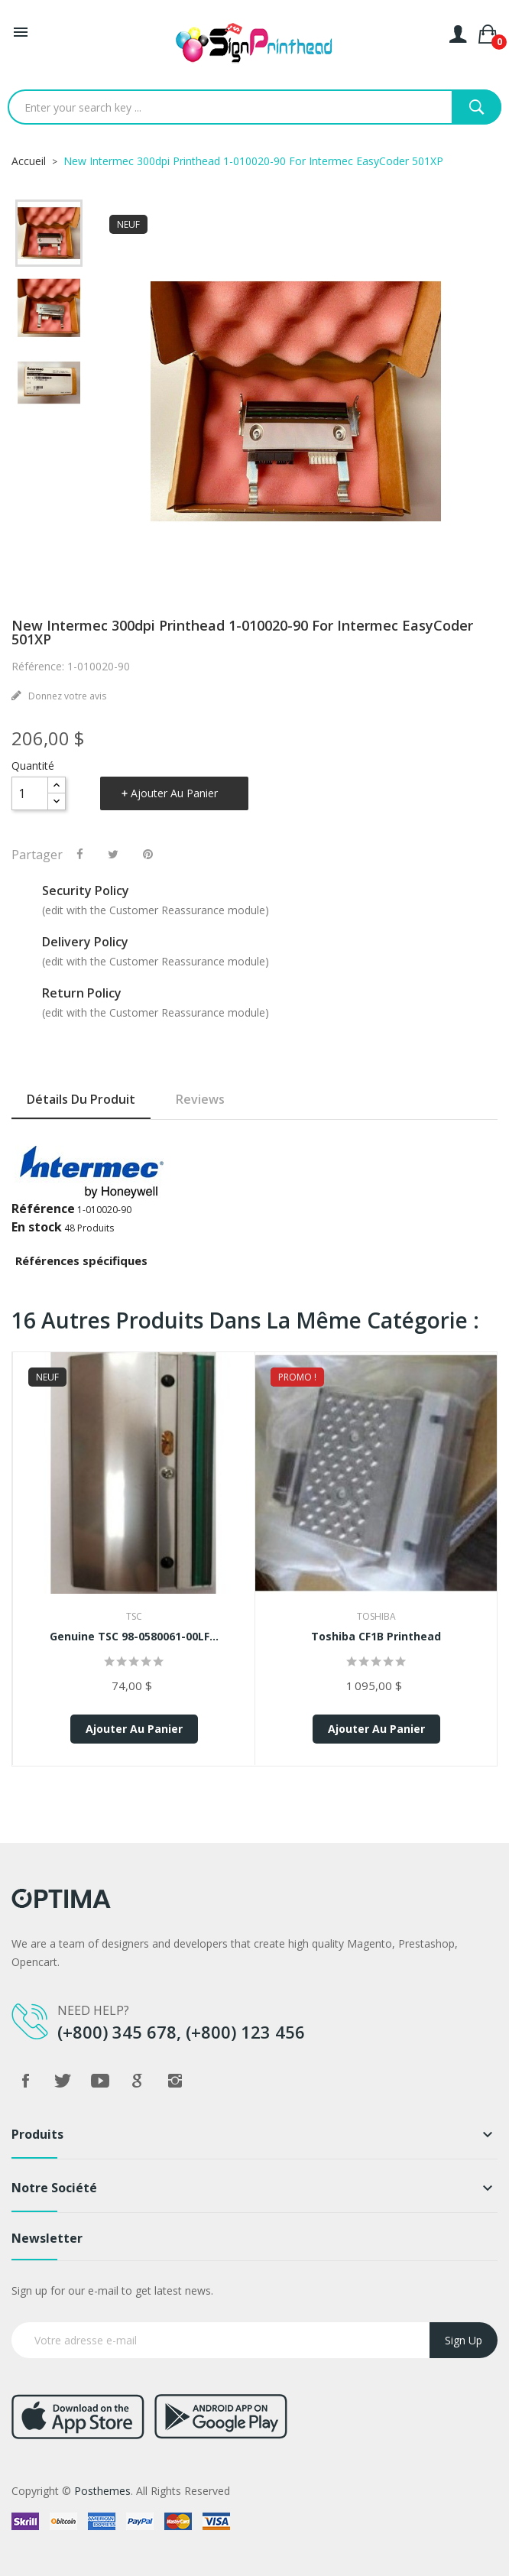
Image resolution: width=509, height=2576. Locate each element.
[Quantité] (29, 793)
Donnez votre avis (66, 695)
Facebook (25, 2080)
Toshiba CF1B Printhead (376, 1636)
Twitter (62, 2080)
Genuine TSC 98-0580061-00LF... (134, 1636)
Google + (137, 2080)
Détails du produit (81, 1099)
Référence (43, 1208)
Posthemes (102, 2491)
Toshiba (376, 1616)
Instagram (175, 2080)
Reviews (200, 1099)
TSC (134, 1616)
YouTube (100, 2080)
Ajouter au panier (174, 793)
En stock (36, 1227)
